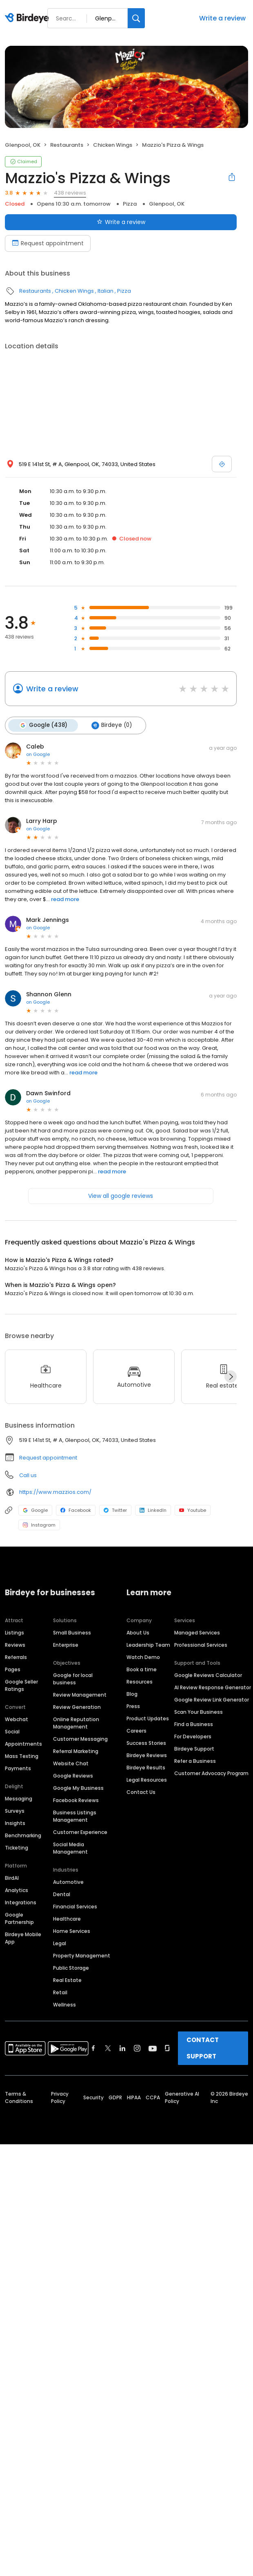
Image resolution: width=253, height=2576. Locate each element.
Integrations (20, 1902)
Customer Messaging (80, 1738)
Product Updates (147, 1718)
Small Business (72, 1632)
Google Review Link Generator (211, 1699)
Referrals (16, 1656)
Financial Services (75, 1906)
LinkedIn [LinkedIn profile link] (153, 1510)
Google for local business (73, 1678)
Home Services (71, 1930)
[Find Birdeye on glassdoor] (167, 2048)
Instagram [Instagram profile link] (39, 1524)
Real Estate (67, 1979)
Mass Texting (21, 1755)
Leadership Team (148, 1644)
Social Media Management (70, 1848)
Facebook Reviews (76, 1799)
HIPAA (134, 2097)
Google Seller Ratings (21, 1685)
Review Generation (77, 1706)
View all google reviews (120, 1195)
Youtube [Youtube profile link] (192, 1510)
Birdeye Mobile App (23, 1937)
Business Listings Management (74, 1816)
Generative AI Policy (182, 2097)
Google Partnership (19, 1918)
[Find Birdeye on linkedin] (122, 2048)
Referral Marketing (75, 1750)
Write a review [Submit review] (121, 222)
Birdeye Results (145, 1767)
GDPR (115, 2097)
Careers (136, 1730)
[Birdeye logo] (28, 18)
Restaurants (66, 145)
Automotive (68, 1881)
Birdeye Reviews (146, 1754)
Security (93, 2097)
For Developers (192, 1736)
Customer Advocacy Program (211, 1772)
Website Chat (71, 1763)
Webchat (16, 1718)
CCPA (153, 2097)
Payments (18, 1767)
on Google (38, 754)
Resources (139, 1681)
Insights (15, 1822)
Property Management (81, 1955)
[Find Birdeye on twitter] (108, 2048)
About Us (137, 1632)
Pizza (130, 204)
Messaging (18, 1798)
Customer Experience (80, 1831)
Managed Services (197, 1632)
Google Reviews (73, 1775)
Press (133, 1705)
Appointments (23, 1743)
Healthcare (67, 1918)
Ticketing (16, 1847)
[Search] (136, 18)
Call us (28, 1475)
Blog (132, 1693)
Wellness (64, 2004)
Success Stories (146, 1742)
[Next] (230, 1376)
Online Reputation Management (76, 1722)
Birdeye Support (194, 1748)
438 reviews (70, 193)
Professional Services (200, 1644)
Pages (12, 1669)
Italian (105, 291)
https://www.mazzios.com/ (55, 1491)
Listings (14, 1632)
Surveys (14, 1810)
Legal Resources (146, 1779)
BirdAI (12, 1877)
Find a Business (193, 1723)
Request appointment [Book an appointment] (48, 243)
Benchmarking (23, 1835)
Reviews (15, 1644)
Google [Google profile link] (35, 1510)
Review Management (80, 1694)
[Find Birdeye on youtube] (153, 2048)
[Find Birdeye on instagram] (137, 2048)
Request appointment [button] (48, 1457)
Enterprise (65, 1644)
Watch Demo (143, 1656)
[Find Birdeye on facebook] (93, 2048)
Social (12, 1731)
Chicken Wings (112, 145)
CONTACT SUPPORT (202, 2047)
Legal (59, 1942)
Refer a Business (195, 1760)
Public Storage (71, 1967)
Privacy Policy (60, 2097)
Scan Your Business (198, 1711)
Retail (60, 1992)
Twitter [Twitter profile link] (115, 1510)
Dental (61, 1893)
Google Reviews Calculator (208, 1674)
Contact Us (140, 1791)
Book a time (141, 1669)
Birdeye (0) (111, 725)
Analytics (16, 1889)
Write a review (222, 18)
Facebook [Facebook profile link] (75, 1510)
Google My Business (78, 1787)
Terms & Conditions (19, 2097)
